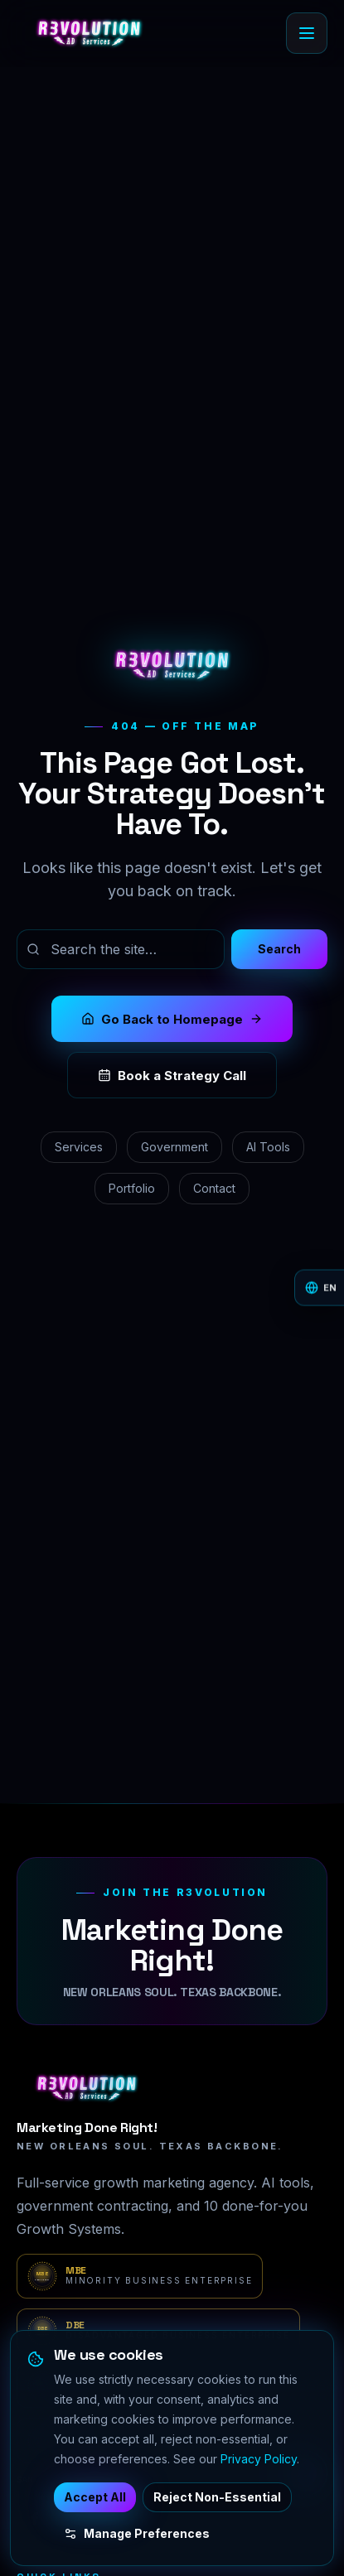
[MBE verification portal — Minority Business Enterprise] (140, 2276)
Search (279, 949)
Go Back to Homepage (172, 1019)
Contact (214, 1188)
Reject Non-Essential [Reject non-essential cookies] (217, 2497)
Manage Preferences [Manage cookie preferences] (137, 2533)
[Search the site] (121, 949)
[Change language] (319, 1288)
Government (174, 1147)
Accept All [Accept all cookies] (95, 2497)
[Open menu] (306, 33)
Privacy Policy (258, 2459)
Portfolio (132, 1188)
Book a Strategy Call (172, 1075)
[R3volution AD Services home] (89, 33)
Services (79, 1147)
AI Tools (268, 1147)
